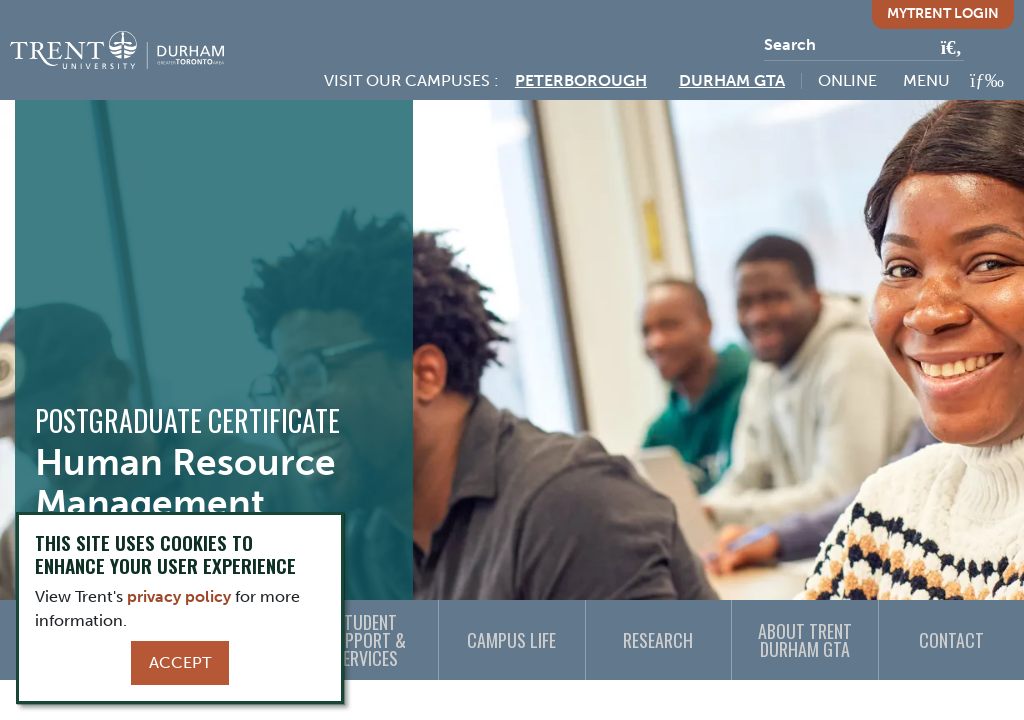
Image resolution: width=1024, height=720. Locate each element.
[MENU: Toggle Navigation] (953, 80)
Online (847, 80)
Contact (951, 640)
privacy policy (179, 596)
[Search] (864, 45)
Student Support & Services (366, 640)
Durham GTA (732, 80)
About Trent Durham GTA (805, 640)
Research (658, 640)
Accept (180, 662)
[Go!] (945, 49)
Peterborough (581, 80)
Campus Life (511, 640)
